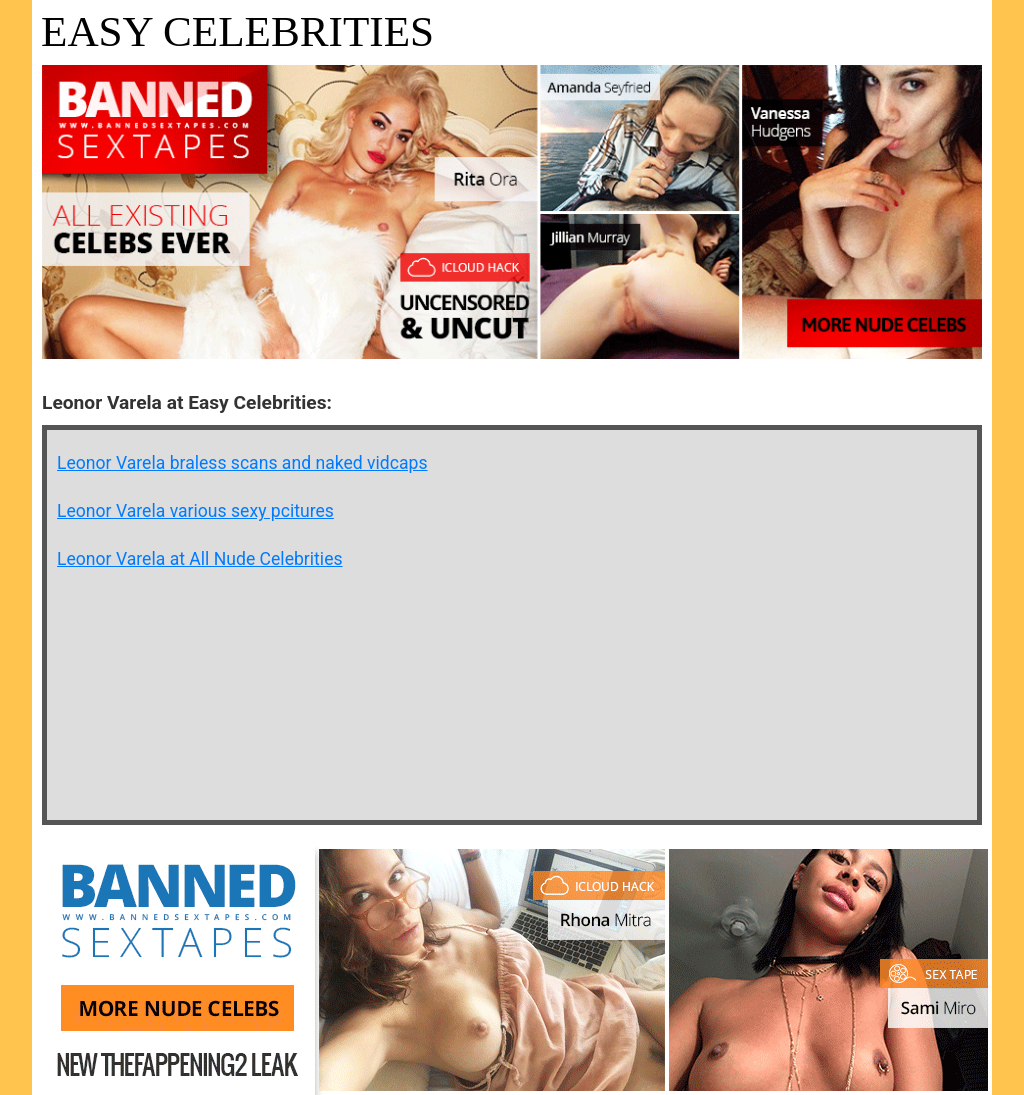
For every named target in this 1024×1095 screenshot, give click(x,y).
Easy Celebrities (237, 31)
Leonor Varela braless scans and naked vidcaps (242, 463)
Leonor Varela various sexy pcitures (195, 511)
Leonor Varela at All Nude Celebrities (200, 559)
